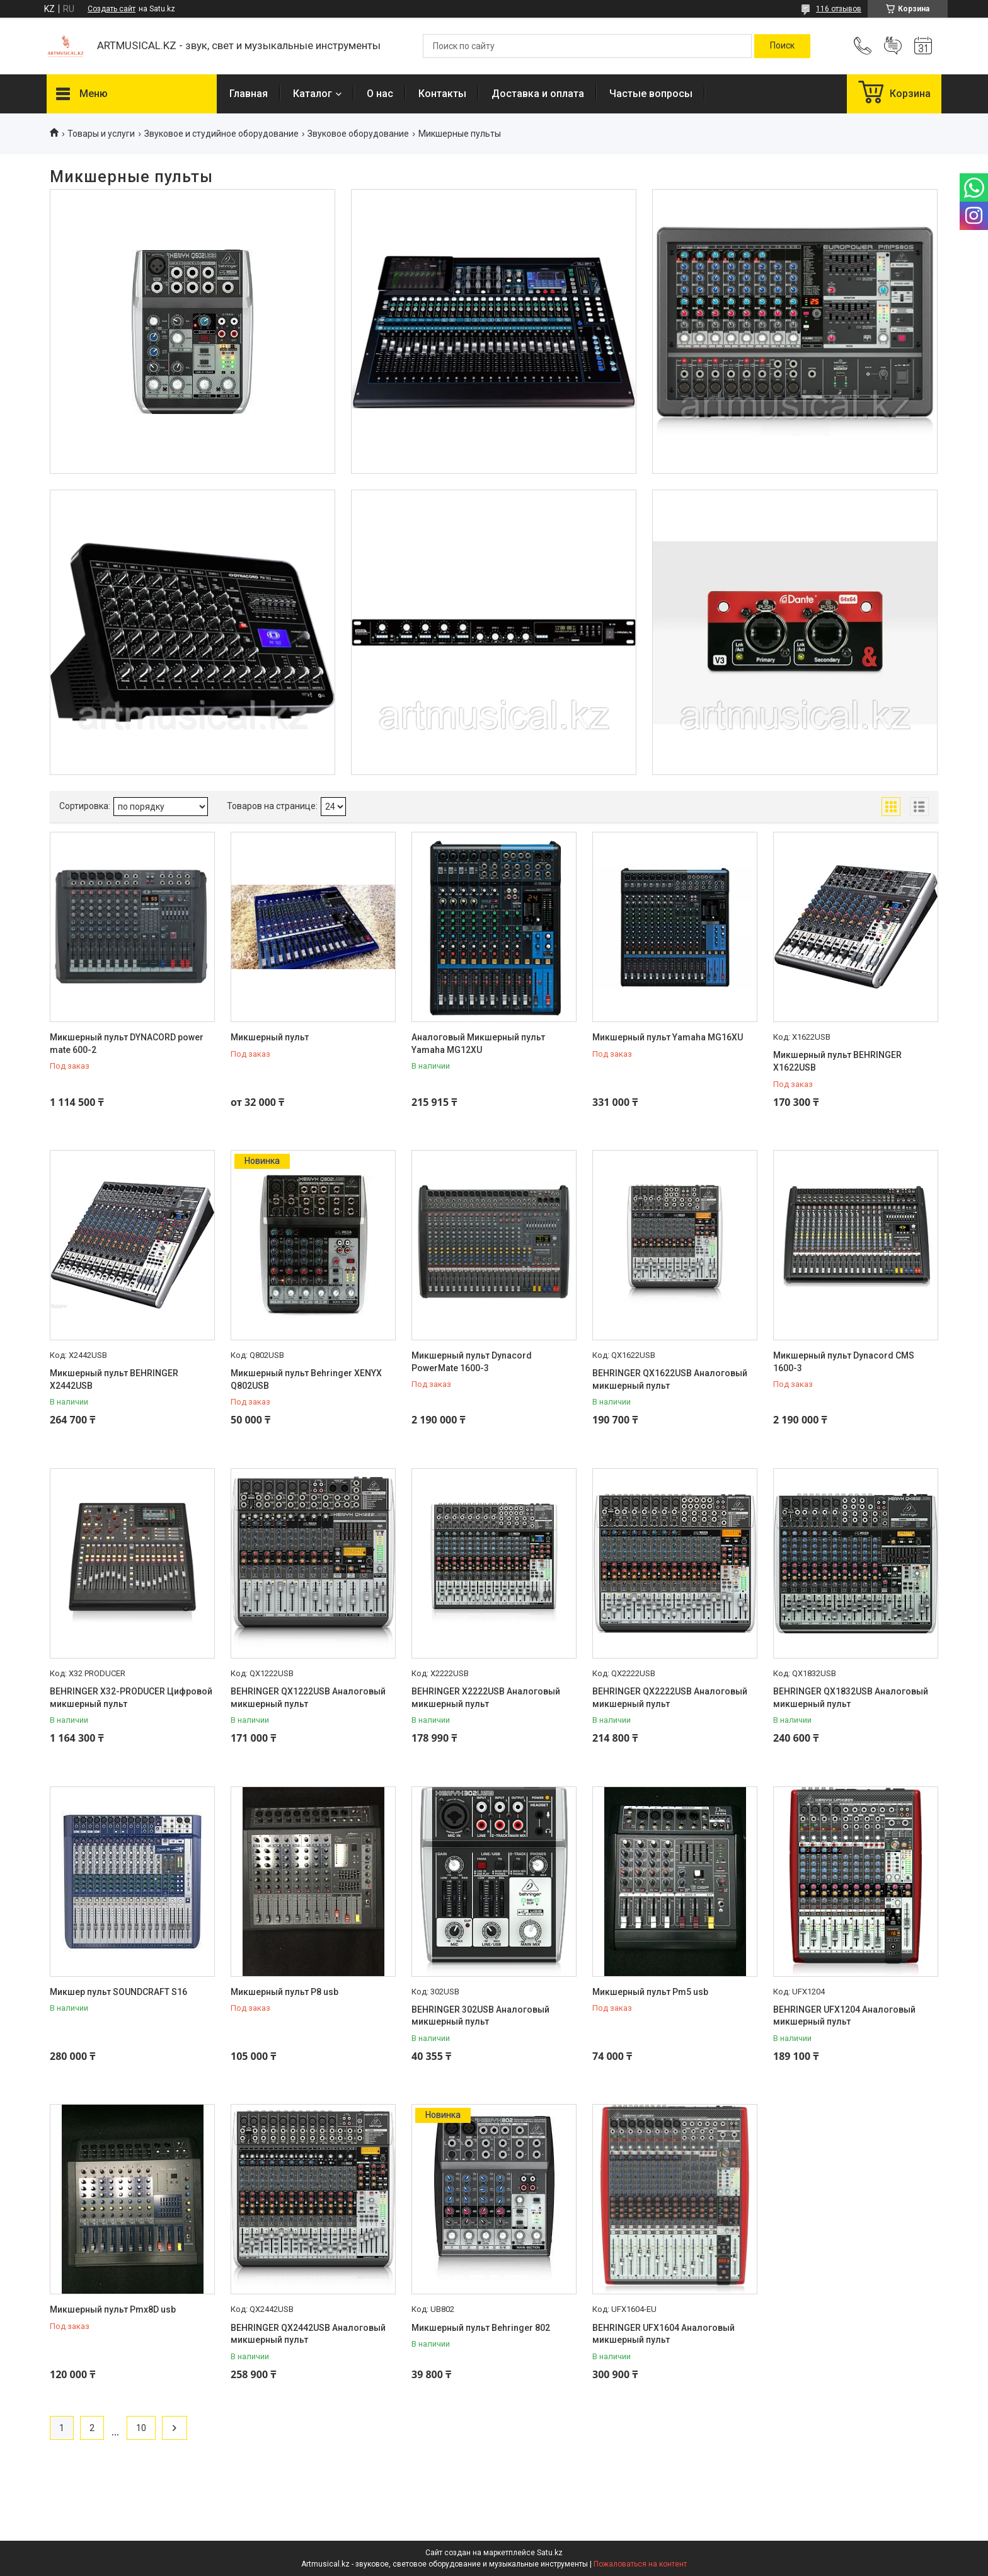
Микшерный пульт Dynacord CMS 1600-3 (843, 1361)
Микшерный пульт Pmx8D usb (113, 2309)
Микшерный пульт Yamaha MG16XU (667, 1037)
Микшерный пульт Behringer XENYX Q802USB (306, 1379)
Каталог (312, 94)
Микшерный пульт (270, 1037)
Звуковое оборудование (358, 134)
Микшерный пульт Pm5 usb (650, 1992)
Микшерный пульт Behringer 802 (480, 2328)
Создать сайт (111, 8)
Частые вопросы (650, 94)
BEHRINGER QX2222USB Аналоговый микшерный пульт (669, 1697)
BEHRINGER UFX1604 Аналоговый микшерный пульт (663, 2334)
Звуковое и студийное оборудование (221, 134)
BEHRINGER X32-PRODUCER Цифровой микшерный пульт (131, 1697)
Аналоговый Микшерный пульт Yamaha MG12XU (478, 1043)
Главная (248, 94)
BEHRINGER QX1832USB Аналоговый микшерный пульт (850, 1697)
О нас (380, 94)
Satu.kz (550, 2552)
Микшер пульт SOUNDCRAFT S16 (118, 1992)
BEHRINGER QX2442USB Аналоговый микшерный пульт (308, 2334)
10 (141, 2428)
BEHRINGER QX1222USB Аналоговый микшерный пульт (308, 1697)
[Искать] (782, 46)
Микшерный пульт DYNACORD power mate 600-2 (127, 1043)
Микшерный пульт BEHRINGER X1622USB (837, 1061)
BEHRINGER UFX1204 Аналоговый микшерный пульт (844, 2015)
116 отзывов (838, 8)
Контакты (442, 94)
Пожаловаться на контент (640, 2564)
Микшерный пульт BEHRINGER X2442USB (114, 1379)
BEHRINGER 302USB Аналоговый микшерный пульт (480, 2015)
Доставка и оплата (537, 94)
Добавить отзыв (893, 46)
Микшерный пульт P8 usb (284, 1992)
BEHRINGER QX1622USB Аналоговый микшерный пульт (669, 1379)
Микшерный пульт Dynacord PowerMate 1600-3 (471, 1361)
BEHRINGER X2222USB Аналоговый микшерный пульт (485, 1697)
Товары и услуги (101, 134)
